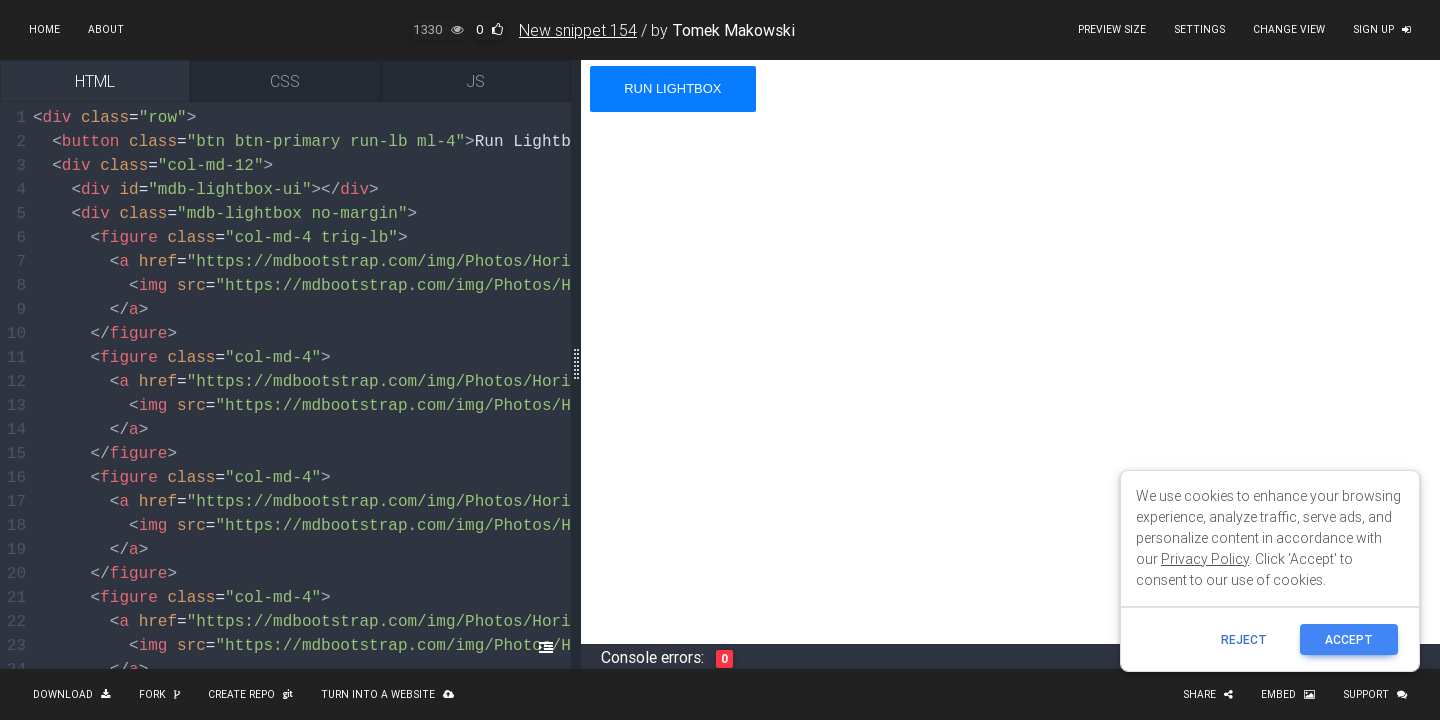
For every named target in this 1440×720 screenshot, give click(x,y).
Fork (159, 694)
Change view (1289, 29)
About (106, 29)
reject (1244, 639)
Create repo (250, 694)
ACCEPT (1349, 639)
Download (72, 694)
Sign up (1382, 29)
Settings (1199, 29)
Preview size (1112, 29)
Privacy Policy (1205, 559)
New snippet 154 (578, 30)
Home (44, 29)
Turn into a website (387, 694)
